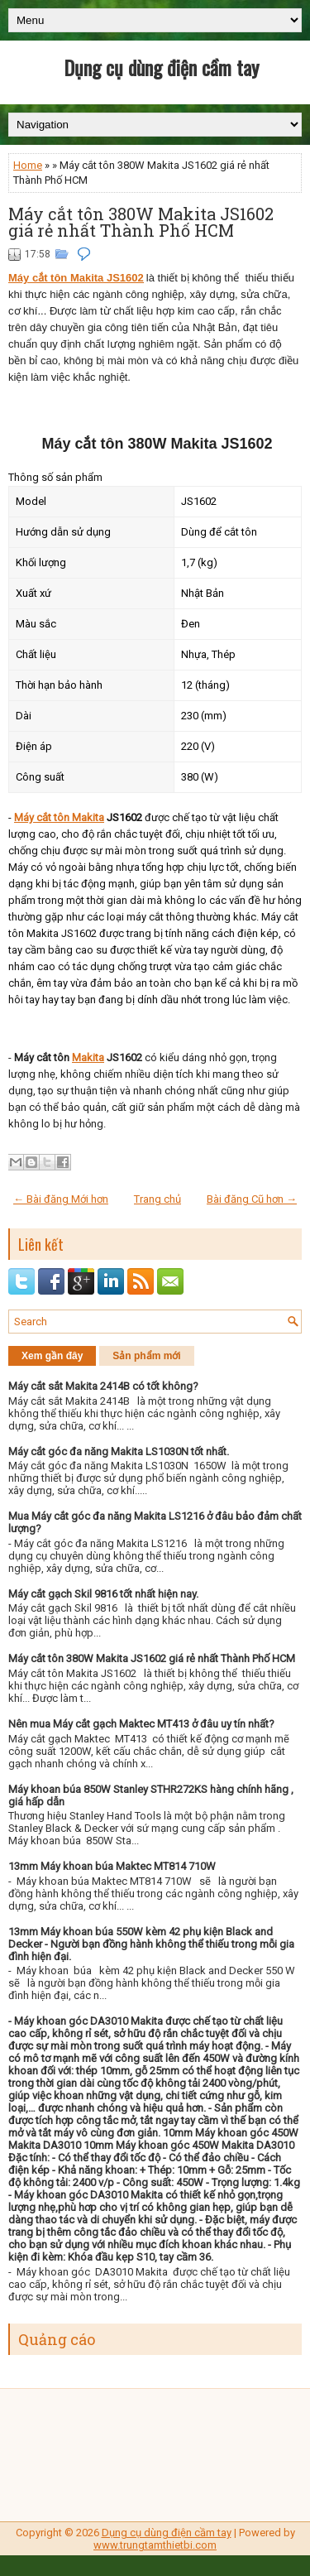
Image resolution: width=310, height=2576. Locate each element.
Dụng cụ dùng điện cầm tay (161, 67)
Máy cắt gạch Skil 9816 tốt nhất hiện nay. (103, 1594)
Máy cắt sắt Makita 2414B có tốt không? (103, 1386)
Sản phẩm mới (146, 1356)
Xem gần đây (52, 1356)
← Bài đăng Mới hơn (60, 1199)
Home (27, 165)
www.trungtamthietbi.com (155, 2545)
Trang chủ (157, 1199)
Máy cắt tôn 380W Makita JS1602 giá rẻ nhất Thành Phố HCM (141, 221)
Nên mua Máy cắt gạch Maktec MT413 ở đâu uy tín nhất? (141, 1724)
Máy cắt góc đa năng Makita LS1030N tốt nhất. (118, 1451)
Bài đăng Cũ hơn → (252, 1199)
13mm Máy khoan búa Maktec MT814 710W (112, 1866)
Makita (88, 1057)
